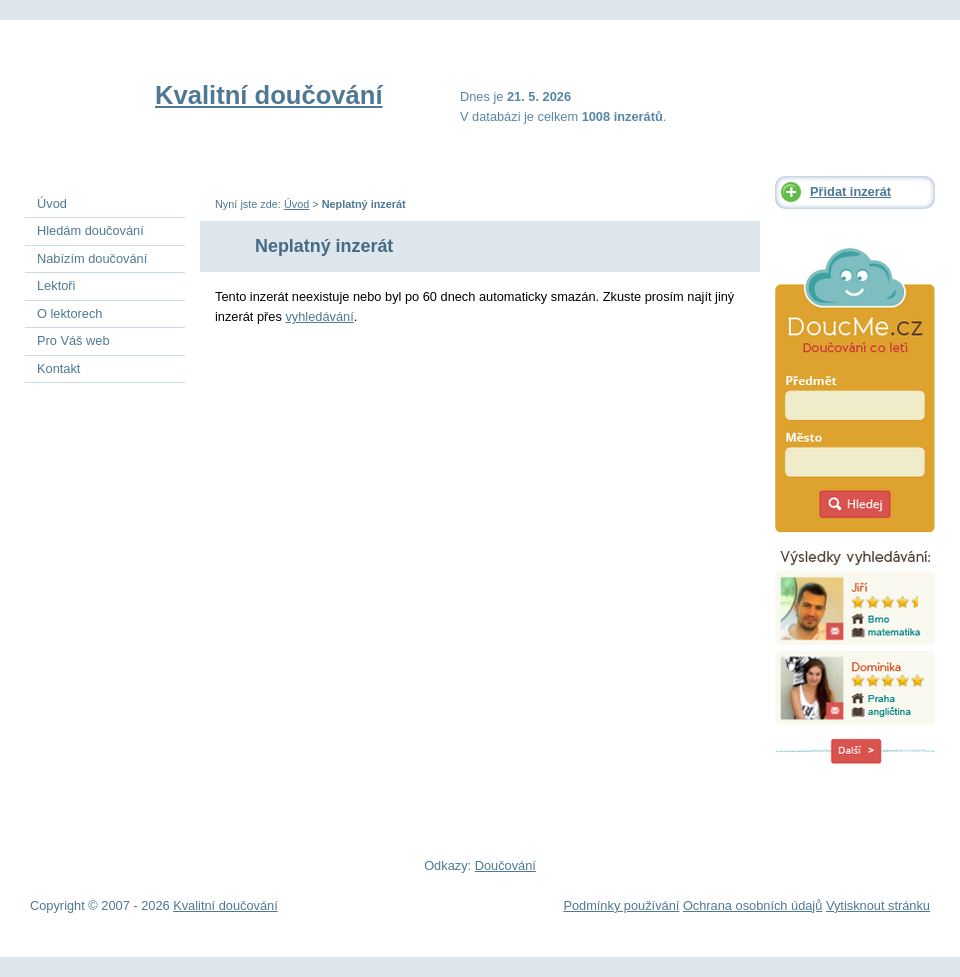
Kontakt (58, 368)
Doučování (505, 865)
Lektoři (56, 285)
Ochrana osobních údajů (752, 905)
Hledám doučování (90, 230)
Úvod (296, 204)
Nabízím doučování (92, 258)
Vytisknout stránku (878, 905)
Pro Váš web (73, 340)
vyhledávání (319, 316)
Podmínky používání (621, 905)
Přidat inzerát (850, 191)
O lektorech (69, 313)
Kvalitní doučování (269, 95)
